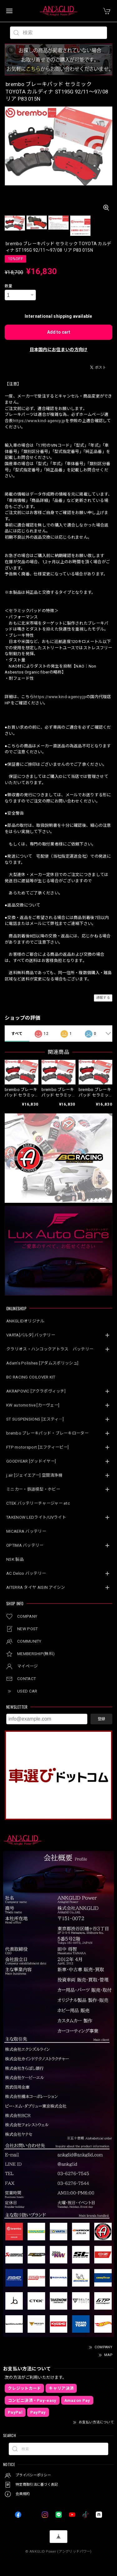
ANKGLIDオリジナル (25, 1321)
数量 (8, 286)
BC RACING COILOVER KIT (31, 1377)
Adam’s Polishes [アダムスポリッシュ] (42, 1363)
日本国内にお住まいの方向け (59, 349)
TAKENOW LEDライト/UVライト (36, 1517)
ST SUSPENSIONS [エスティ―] (35, 1419)
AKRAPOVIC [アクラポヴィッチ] (36, 1391)
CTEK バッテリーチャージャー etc (38, 1503)
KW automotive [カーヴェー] (32, 1405)
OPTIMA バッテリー (25, 1545)
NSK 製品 (15, 1559)
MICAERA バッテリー (26, 1531)
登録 (101, 1719)
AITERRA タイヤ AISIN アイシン (35, 1587)
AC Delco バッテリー (26, 1573)
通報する (103, 998)
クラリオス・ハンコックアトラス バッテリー (49, 1349)
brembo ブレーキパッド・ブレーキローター (47, 1433)
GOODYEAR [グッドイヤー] (31, 1461)
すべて (16, 1033)
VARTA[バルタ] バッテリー (30, 1335)
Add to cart (58, 332)
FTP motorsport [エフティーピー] (37, 1447)
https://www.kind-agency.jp (39, 420)
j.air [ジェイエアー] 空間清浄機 (34, 1475)
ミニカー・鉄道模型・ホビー (33, 1489)
